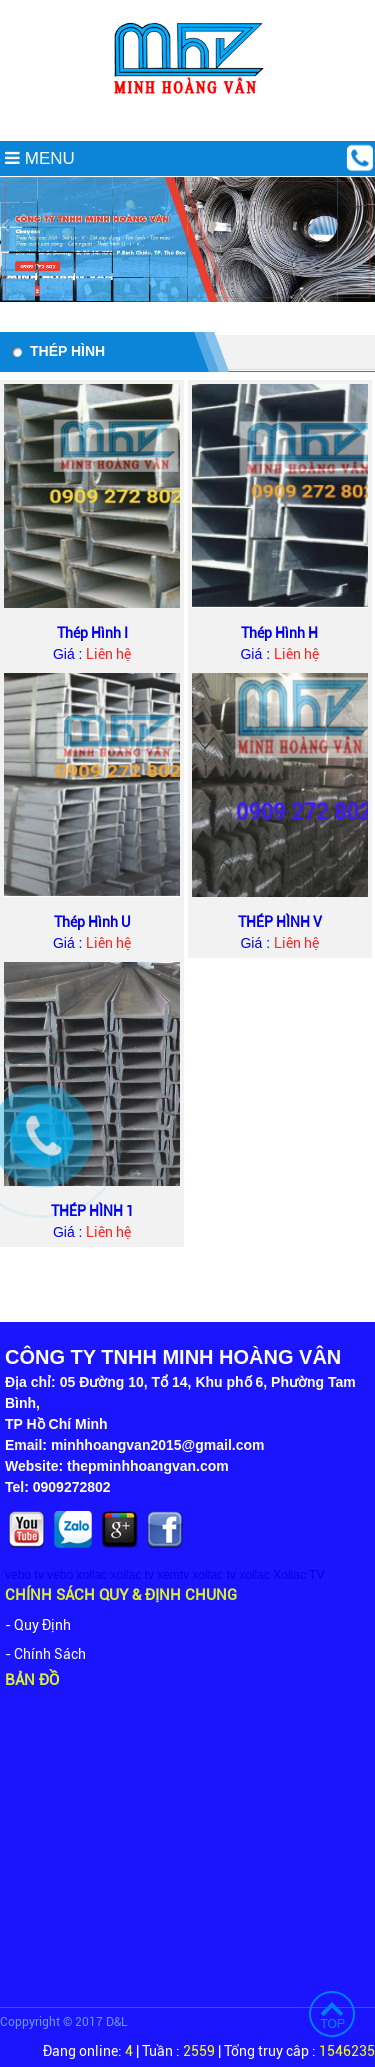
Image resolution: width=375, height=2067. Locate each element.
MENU (40, 158)
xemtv (173, 1575)
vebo (60, 1575)
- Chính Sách (45, 1654)
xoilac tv (131, 1575)
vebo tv (24, 1575)
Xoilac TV (298, 1575)
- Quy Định (38, 1625)
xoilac (91, 1575)
